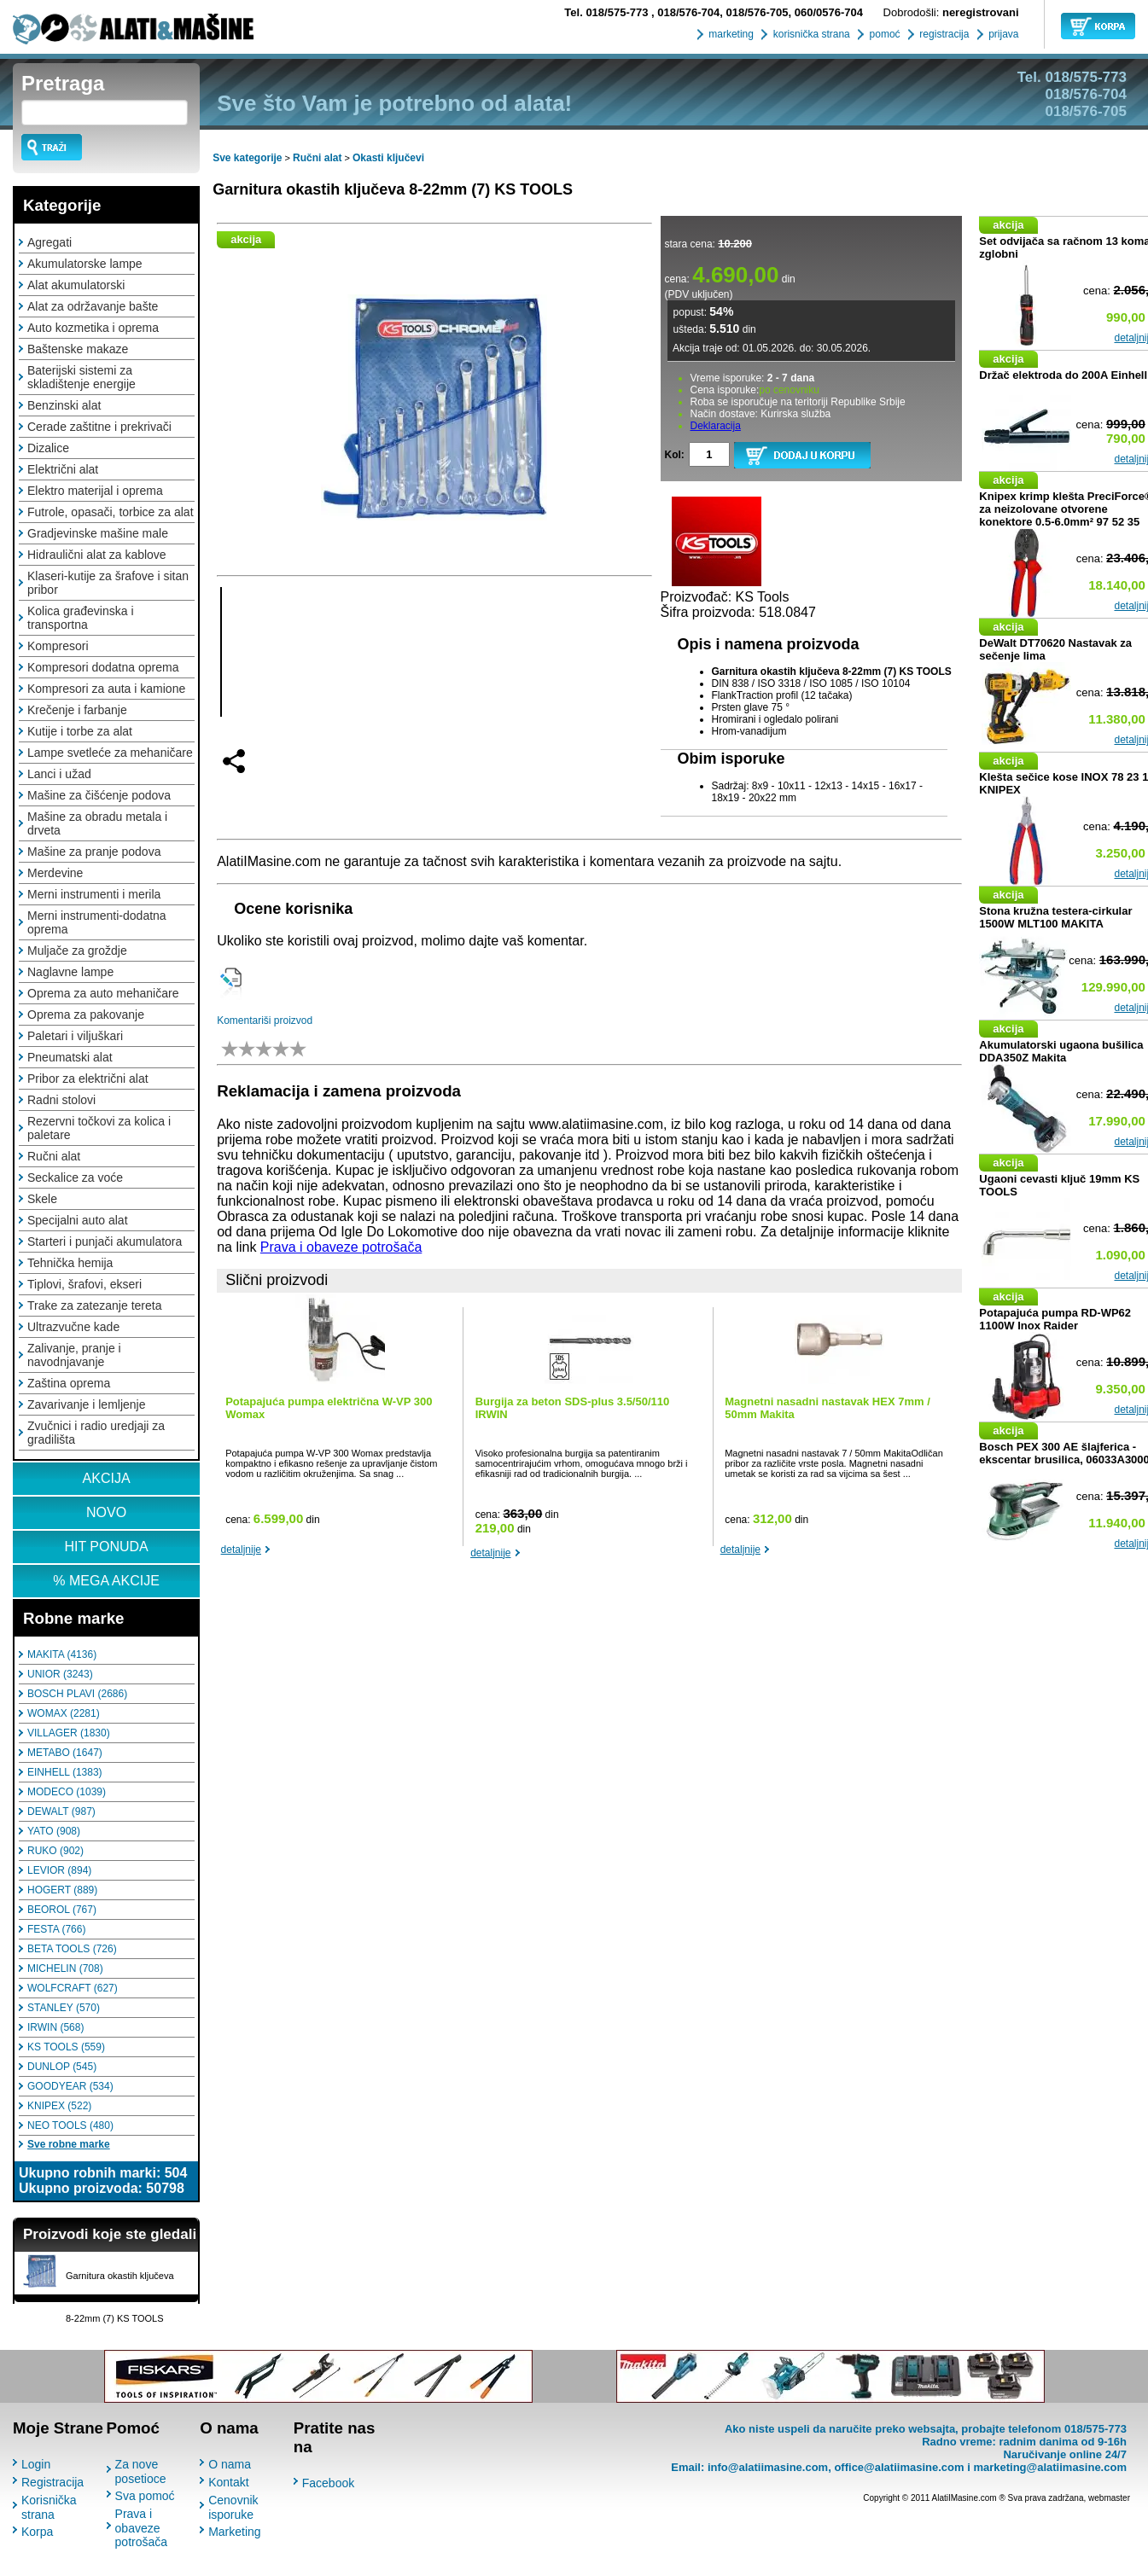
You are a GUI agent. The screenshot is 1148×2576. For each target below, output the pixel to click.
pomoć (883, 34)
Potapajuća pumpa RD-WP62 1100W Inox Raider (1055, 1319)
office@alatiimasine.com (899, 2467)
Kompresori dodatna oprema (102, 667)
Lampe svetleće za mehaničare (110, 752)
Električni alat (62, 469)
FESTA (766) (56, 1929)
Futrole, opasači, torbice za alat (110, 512)
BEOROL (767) (61, 1910)
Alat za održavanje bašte (92, 306)
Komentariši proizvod (264, 1020)
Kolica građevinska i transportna (80, 617)
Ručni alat (53, 1156)
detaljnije (241, 1549)
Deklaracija (716, 426)
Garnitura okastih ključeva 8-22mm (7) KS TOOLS (393, 189)
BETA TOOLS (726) (72, 1949)
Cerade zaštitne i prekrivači (99, 426)
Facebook (328, 2483)
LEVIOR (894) (59, 1870)
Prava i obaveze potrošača (341, 1247)
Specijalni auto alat (77, 1220)
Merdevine (55, 873)
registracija (943, 34)
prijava (1002, 34)
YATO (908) (53, 1831)
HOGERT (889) (62, 1890)
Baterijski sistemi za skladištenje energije (81, 377)
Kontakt (228, 2482)
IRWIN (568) (55, 2027)
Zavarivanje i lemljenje (86, 1404)
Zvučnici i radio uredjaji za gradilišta (96, 1432)
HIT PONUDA (106, 1546)
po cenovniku (789, 390)
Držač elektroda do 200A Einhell (1063, 375)
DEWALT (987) (61, 1811)
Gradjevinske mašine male (97, 533)
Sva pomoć (145, 2496)
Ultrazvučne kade (73, 1327)
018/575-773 (607, 12)
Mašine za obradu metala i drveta (97, 823)
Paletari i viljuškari (75, 1036)
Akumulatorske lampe (85, 263)
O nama (229, 2464)
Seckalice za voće (75, 1177)
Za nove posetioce (140, 2471)
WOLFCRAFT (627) (72, 1988)
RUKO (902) (55, 1851)
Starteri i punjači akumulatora (104, 1241)
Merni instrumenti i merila (93, 894)
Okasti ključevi (388, 158)
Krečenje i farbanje (77, 710)
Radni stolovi (61, 1100)
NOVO (106, 1512)
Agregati (49, 242)
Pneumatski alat (70, 1057)
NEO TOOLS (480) (70, 2125)
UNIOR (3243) (60, 1674)
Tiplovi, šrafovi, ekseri (84, 1284)
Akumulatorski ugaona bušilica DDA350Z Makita (1061, 1051)
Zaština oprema (68, 1383)
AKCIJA (107, 1478)
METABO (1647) (64, 1753)
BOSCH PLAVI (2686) (77, 1694)
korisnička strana (809, 34)
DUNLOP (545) (61, 2067)
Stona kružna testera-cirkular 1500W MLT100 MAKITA (1055, 917)
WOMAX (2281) (63, 1713)
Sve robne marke (68, 2144)
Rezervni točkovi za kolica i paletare (99, 1128)
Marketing (234, 2531)
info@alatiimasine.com (768, 2467)
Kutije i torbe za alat (79, 731)
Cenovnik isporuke (233, 2507)
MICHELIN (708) (65, 1968)
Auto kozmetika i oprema (93, 327)
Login (35, 2464)
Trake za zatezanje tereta (94, 1305)
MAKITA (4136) (61, 1654)
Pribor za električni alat (88, 1078)
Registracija (52, 2482)
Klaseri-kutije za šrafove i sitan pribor (108, 582)
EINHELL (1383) (64, 1772)
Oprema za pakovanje (85, 1014)
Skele (42, 1199)
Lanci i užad (59, 774)
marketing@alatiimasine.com (1050, 2467)
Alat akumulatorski (76, 285)
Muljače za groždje (77, 950)
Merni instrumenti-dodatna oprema (96, 922)
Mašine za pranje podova (93, 851)
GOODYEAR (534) (70, 2086)
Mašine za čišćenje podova (99, 795)
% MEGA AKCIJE (106, 1580)
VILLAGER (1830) (68, 1733)
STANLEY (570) (63, 2008)
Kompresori (58, 646)
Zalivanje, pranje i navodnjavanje (74, 1355)
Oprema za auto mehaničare (102, 993)
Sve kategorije (247, 158)
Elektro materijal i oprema (95, 490)
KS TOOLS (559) (66, 2047)
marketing (730, 34)
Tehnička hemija (70, 1263)
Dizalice (48, 448)
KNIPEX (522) (59, 2106)
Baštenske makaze (77, 349)
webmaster (1109, 2498)
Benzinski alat (64, 405)
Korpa (37, 2531)
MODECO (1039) (66, 1792)
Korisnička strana (49, 2507)
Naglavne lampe (70, 972)
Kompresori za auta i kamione (106, 688)
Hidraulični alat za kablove (96, 554)
